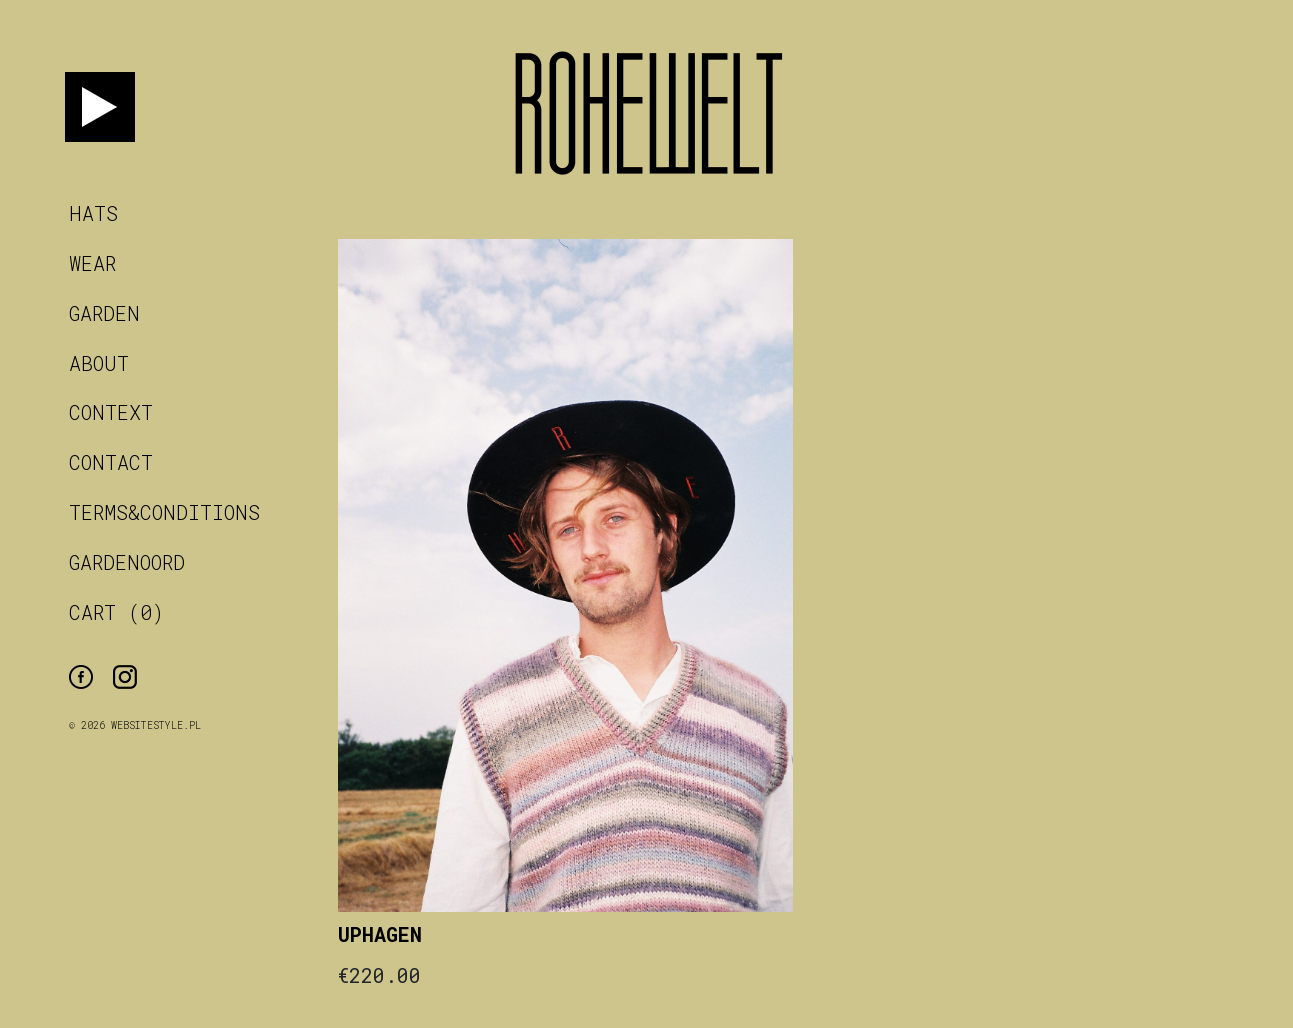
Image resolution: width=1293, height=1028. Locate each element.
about (99, 363)
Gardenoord (127, 562)
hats (93, 213)
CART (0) (116, 612)
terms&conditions (164, 512)
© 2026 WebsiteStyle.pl (135, 725)
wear (92, 263)
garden (104, 313)
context (111, 412)
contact (111, 462)
